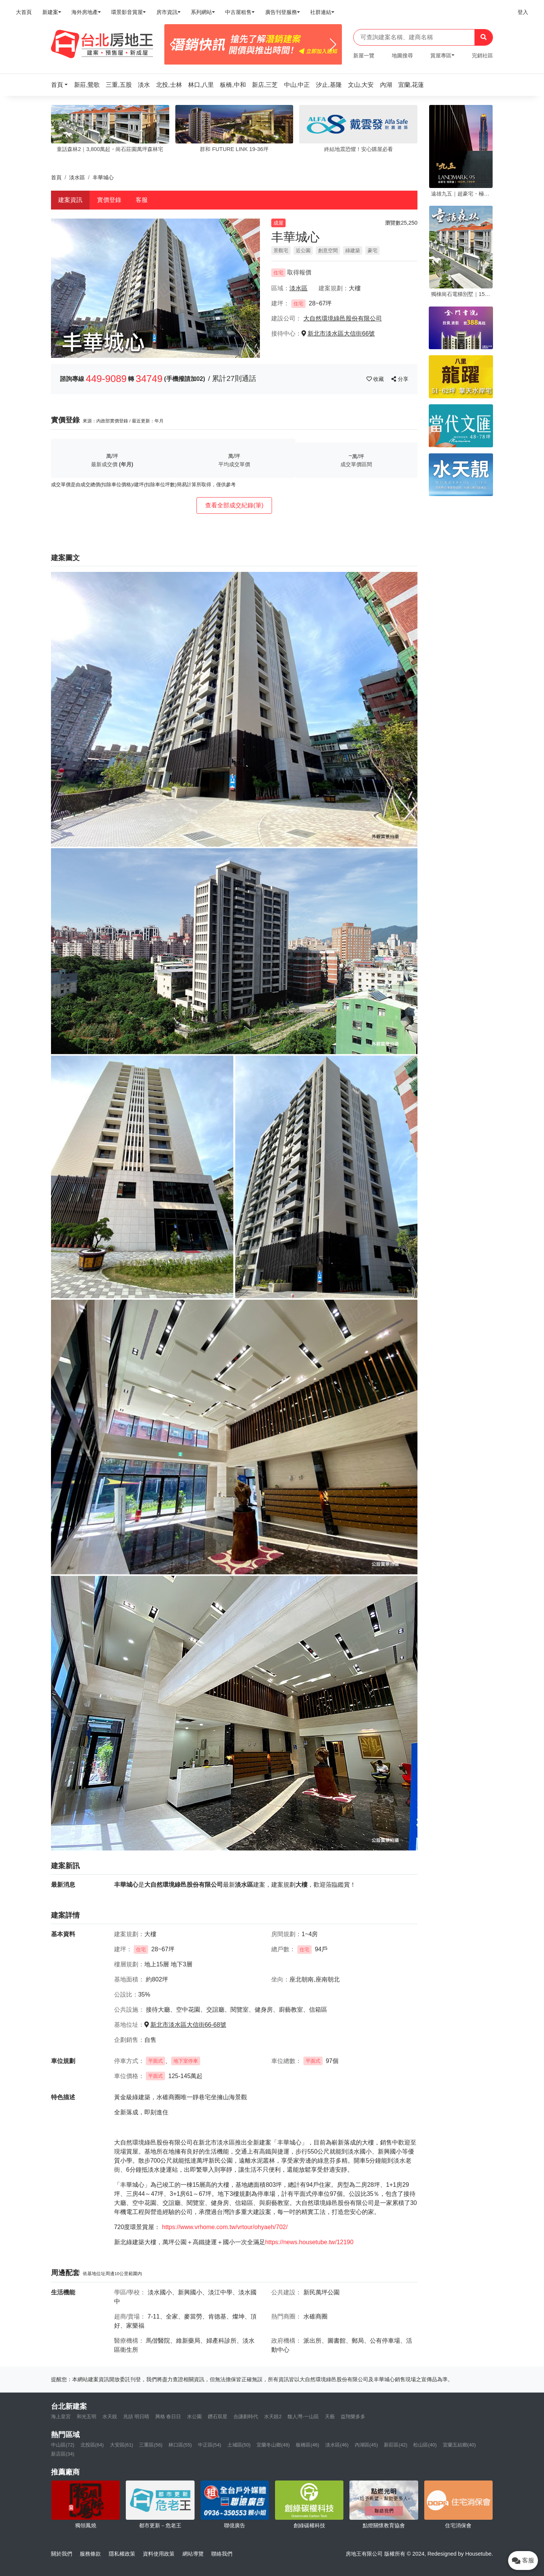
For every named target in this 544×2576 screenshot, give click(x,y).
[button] (61, 84)
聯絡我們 (221, 2554)
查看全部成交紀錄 (234, 505)
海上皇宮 (61, 2416)
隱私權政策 (122, 2554)
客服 (142, 200)
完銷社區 (482, 55)
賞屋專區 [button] (440, 55)
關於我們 (61, 2554)
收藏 (375, 379)
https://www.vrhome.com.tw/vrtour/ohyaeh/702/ (225, 2227)
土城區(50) (239, 2445)
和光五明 (86, 2416)
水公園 (194, 2416)
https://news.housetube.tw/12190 (309, 2242)
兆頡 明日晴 (136, 2416)
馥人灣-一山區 (302, 2416)
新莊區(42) (395, 2445)
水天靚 (109, 2416)
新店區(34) (62, 2454)
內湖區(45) (366, 2445)
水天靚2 (272, 2416)
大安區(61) (121, 2445)
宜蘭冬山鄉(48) (273, 2445)
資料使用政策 (159, 2554)
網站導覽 (193, 2554)
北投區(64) (92, 2445)
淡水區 (77, 177)
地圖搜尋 (402, 55)
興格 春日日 (168, 2416)
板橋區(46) (307, 2445)
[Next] (333, 44)
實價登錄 (109, 200)
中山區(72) (62, 2445)
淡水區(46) (337, 2445)
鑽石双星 (217, 2416)
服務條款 (90, 2554)
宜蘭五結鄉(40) (459, 2445)
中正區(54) (209, 2445)
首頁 (56, 177)
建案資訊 (70, 200)
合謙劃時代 (245, 2416)
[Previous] (173, 44)
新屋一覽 (363, 55)
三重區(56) (150, 2445)
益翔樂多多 (353, 2416)
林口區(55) (180, 2445)
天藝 (330, 2416)
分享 (399, 379)
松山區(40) (425, 2445)
